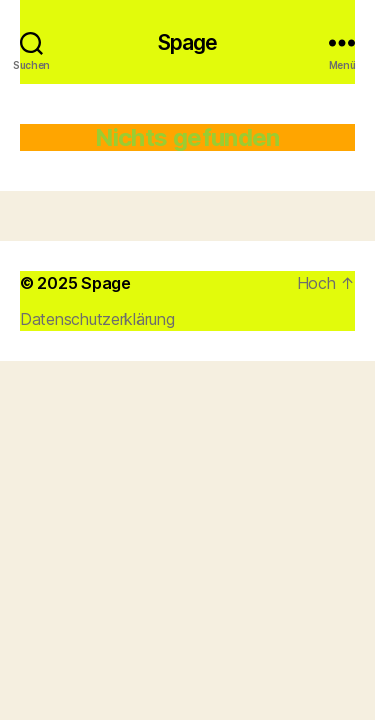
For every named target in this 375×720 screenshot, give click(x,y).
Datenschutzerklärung (97, 319)
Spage (188, 42)
